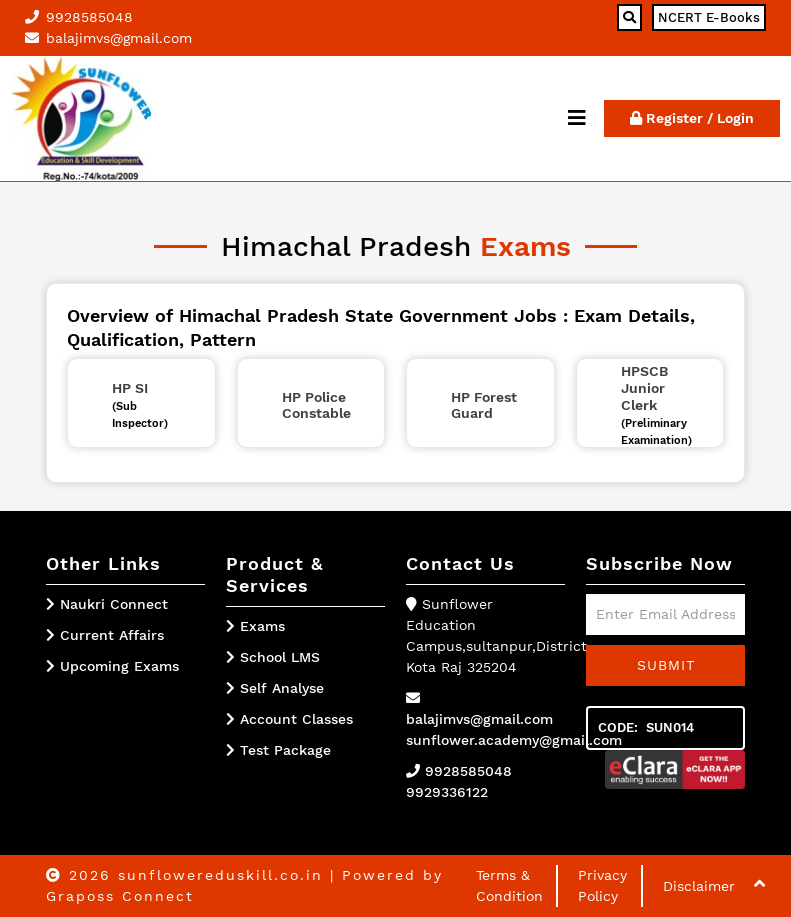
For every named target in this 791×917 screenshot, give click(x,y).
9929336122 (447, 792)
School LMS (273, 657)
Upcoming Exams (119, 666)
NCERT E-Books (709, 17)
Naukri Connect (114, 604)
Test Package (278, 750)
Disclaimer (699, 886)
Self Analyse (275, 688)
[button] (759, 883)
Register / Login (692, 118)
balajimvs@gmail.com (479, 719)
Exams (255, 626)
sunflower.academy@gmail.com (514, 740)
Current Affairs (112, 635)
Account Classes (289, 719)
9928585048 (468, 771)
